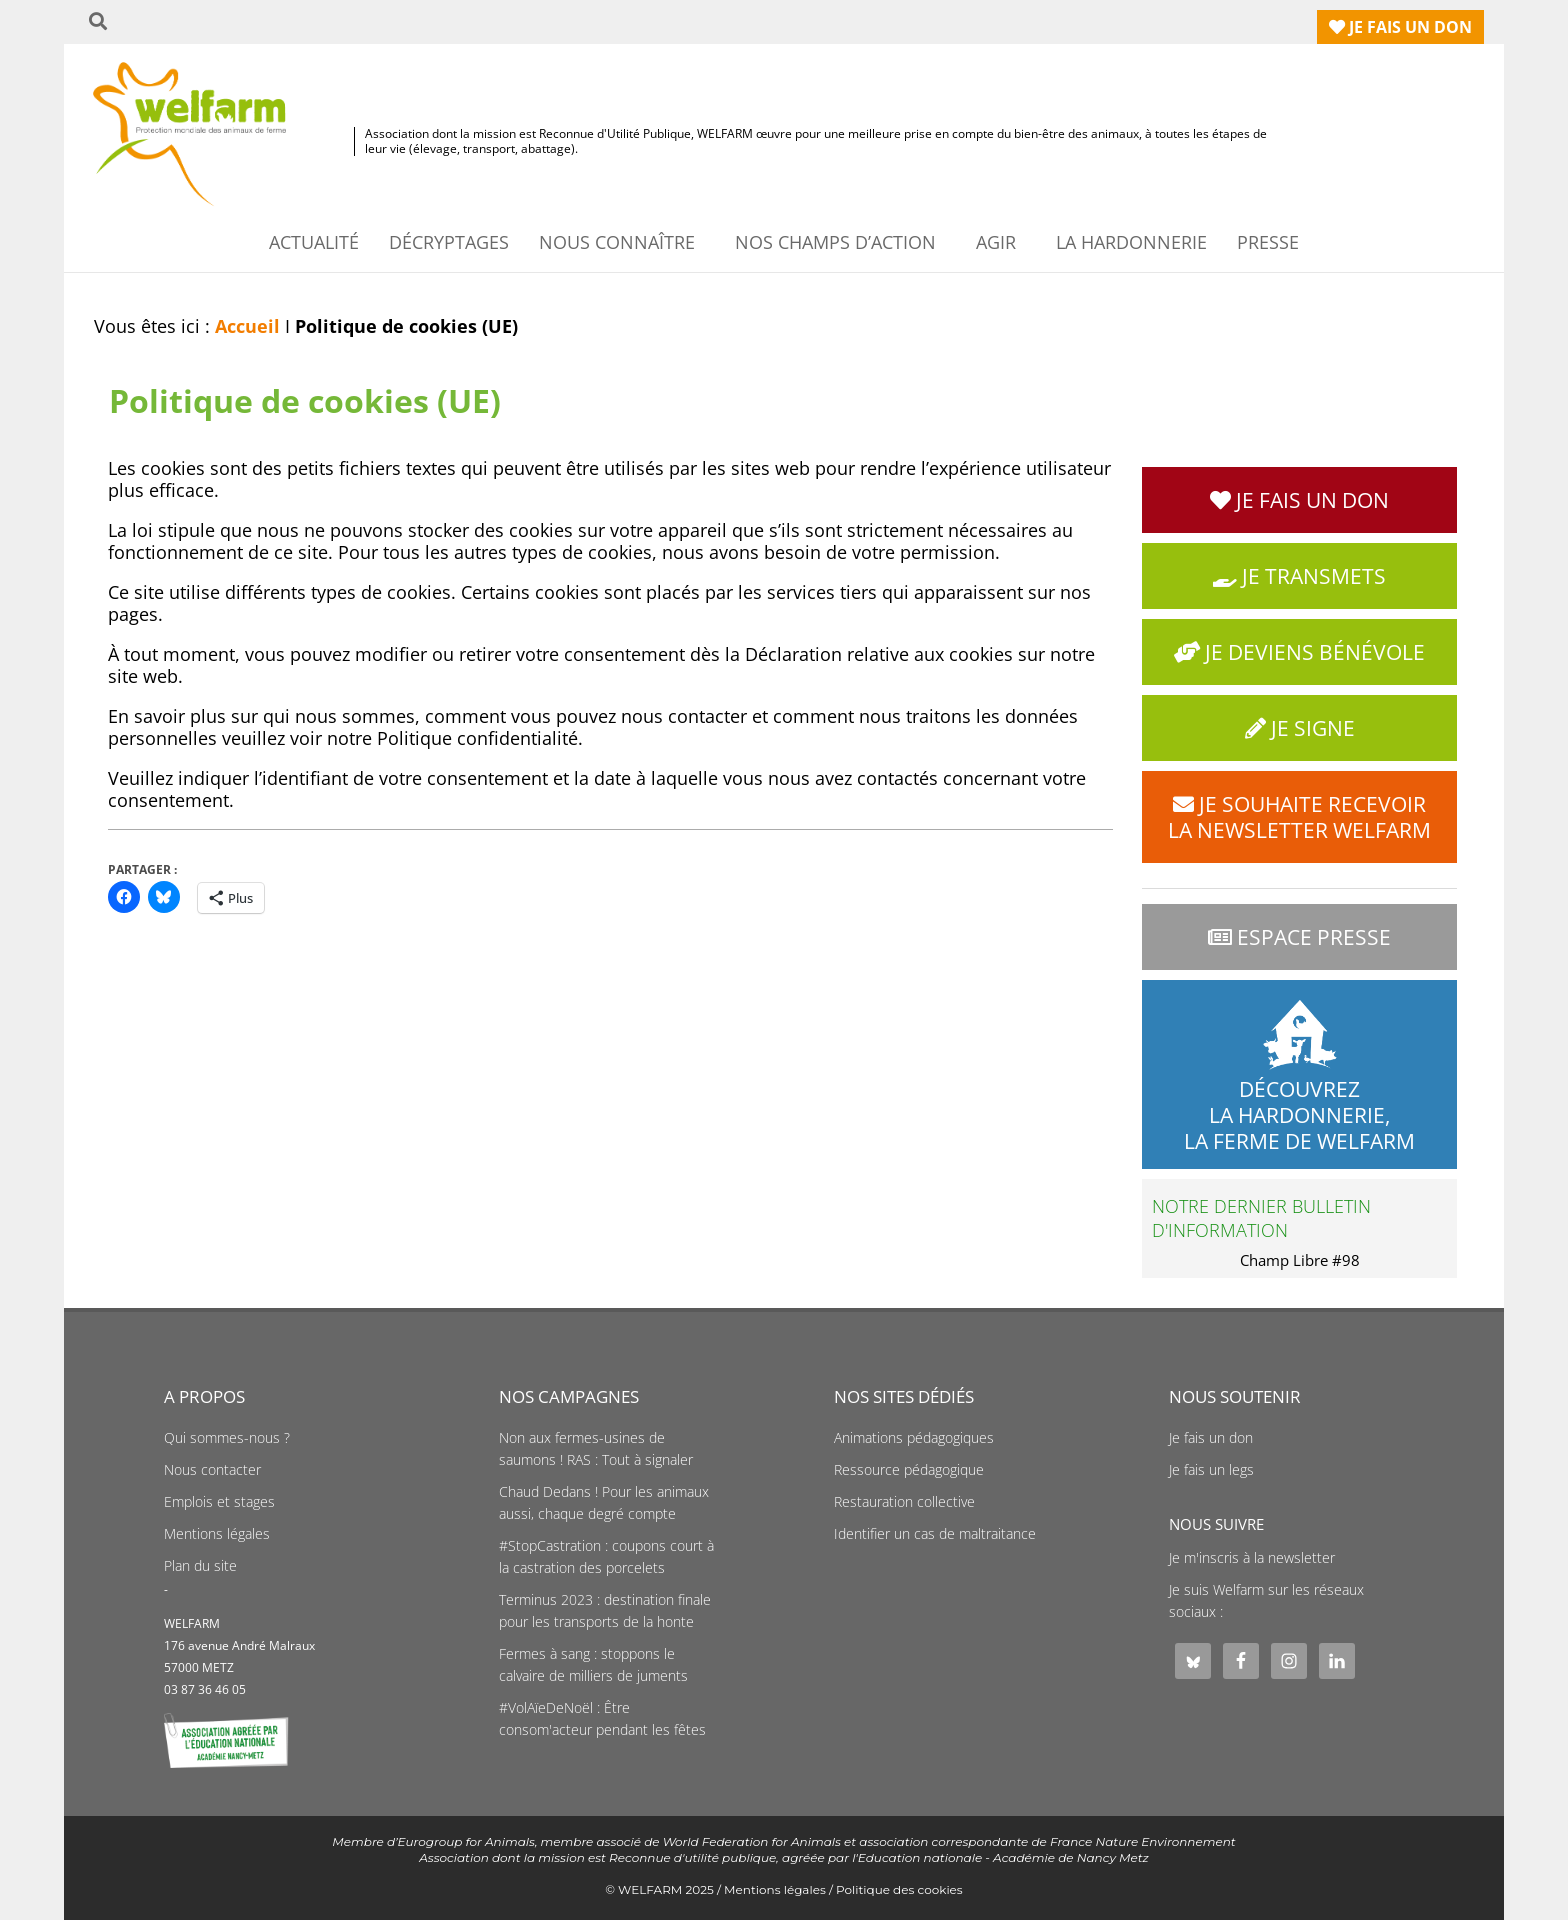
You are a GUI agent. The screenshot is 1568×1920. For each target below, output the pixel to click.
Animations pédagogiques (914, 1438)
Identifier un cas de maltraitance (935, 1534)
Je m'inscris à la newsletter (1252, 1558)
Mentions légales (217, 1534)
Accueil (247, 326)
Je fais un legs (1211, 1470)
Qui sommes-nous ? (227, 1438)
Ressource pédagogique (909, 1470)
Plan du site (200, 1566)
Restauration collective (904, 1502)
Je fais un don (1211, 1438)
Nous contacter (212, 1470)
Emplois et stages (219, 1502)
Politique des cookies (899, 1889)
